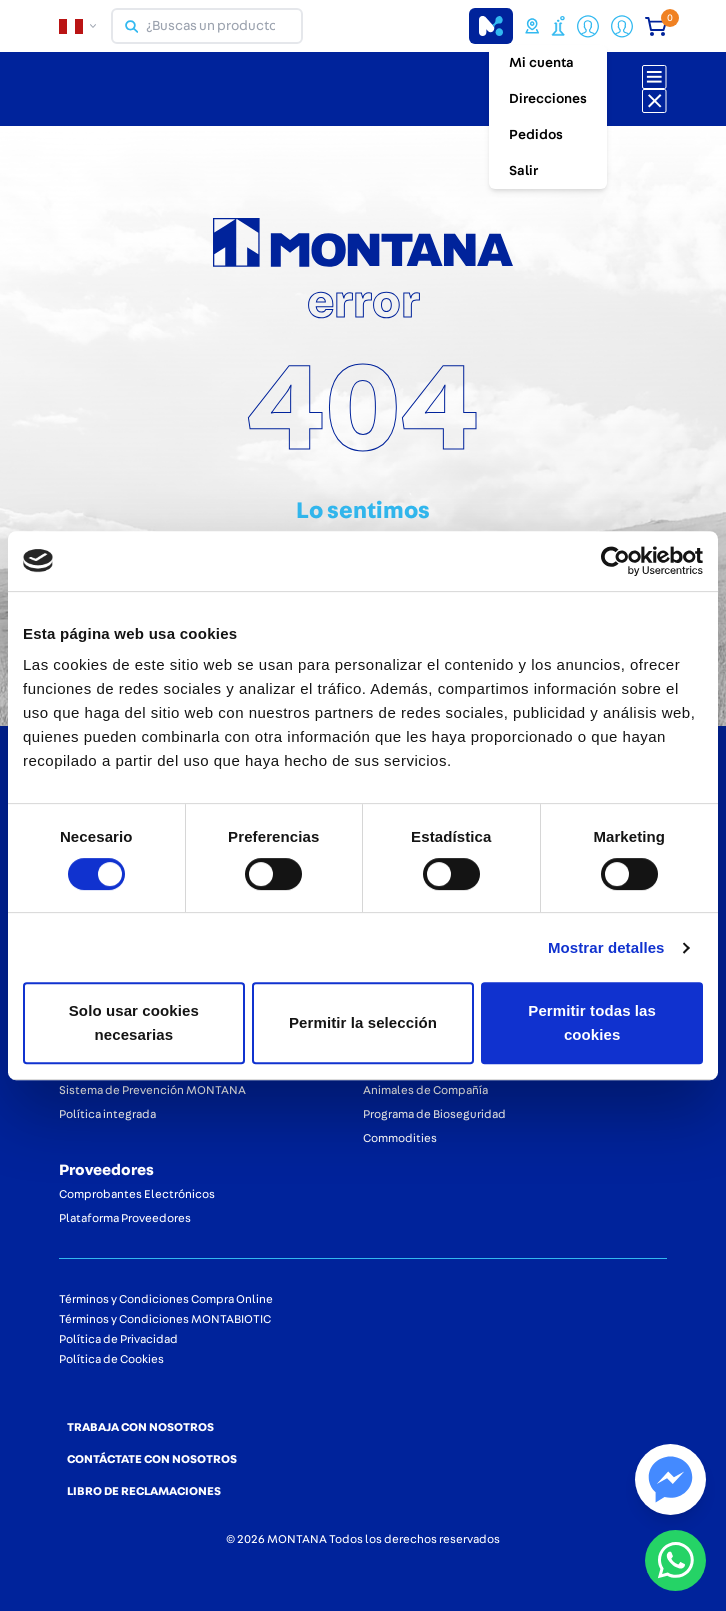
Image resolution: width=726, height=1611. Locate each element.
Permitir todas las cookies (592, 1022)
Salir (523, 171)
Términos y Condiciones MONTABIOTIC (165, 1319)
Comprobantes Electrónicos (137, 1194)
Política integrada (107, 1114)
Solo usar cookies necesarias (134, 1022)
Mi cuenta (541, 63)
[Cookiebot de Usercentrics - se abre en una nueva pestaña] (615, 561)
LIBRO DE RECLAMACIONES (144, 1491)
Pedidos (536, 135)
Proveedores (106, 1170)
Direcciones (548, 99)
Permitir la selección (363, 1022)
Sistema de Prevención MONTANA (152, 1090)
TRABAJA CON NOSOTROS (140, 1427)
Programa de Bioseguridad (434, 1114)
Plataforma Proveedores (125, 1218)
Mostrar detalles (606, 947)
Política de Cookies (111, 1359)
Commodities (400, 1138)
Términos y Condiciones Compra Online (166, 1299)
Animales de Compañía (425, 1090)
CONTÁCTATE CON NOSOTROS (152, 1459)
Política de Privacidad (118, 1339)
